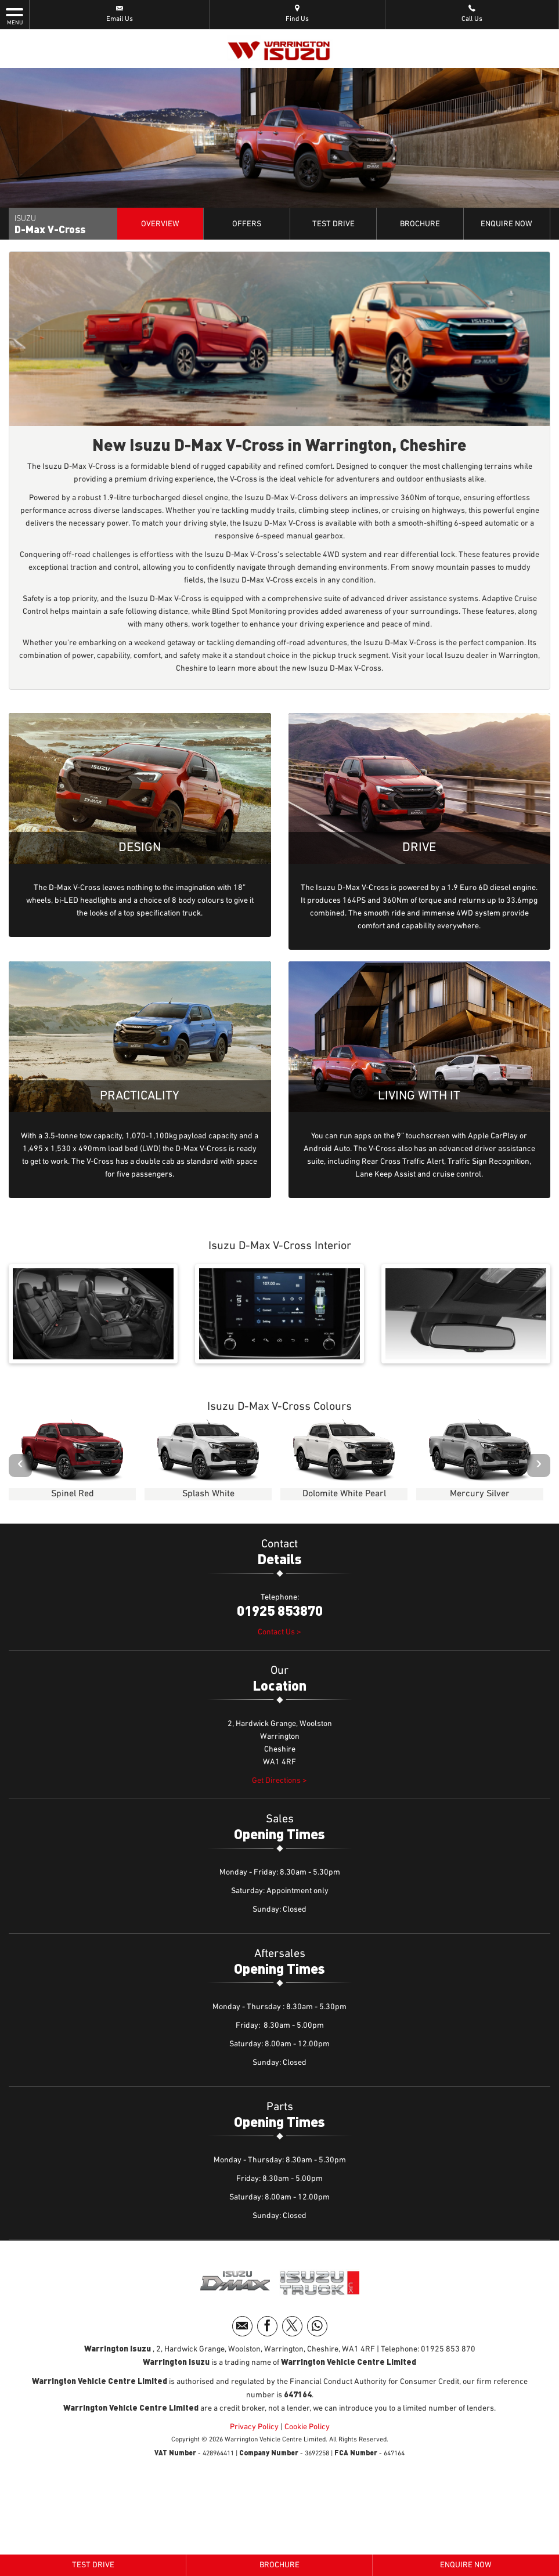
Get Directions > (279, 1781)
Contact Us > (279, 1632)
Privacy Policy (254, 2427)
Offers (246, 224)
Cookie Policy (307, 2427)
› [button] (538, 1465)
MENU (14, 16)
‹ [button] (20, 1465)
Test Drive (333, 224)
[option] (72, 1462)
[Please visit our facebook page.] (267, 2326)
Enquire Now (506, 224)
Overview (160, 224)
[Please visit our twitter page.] (292, 2326)
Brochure (420, 224)
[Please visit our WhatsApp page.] (317, 2326)
